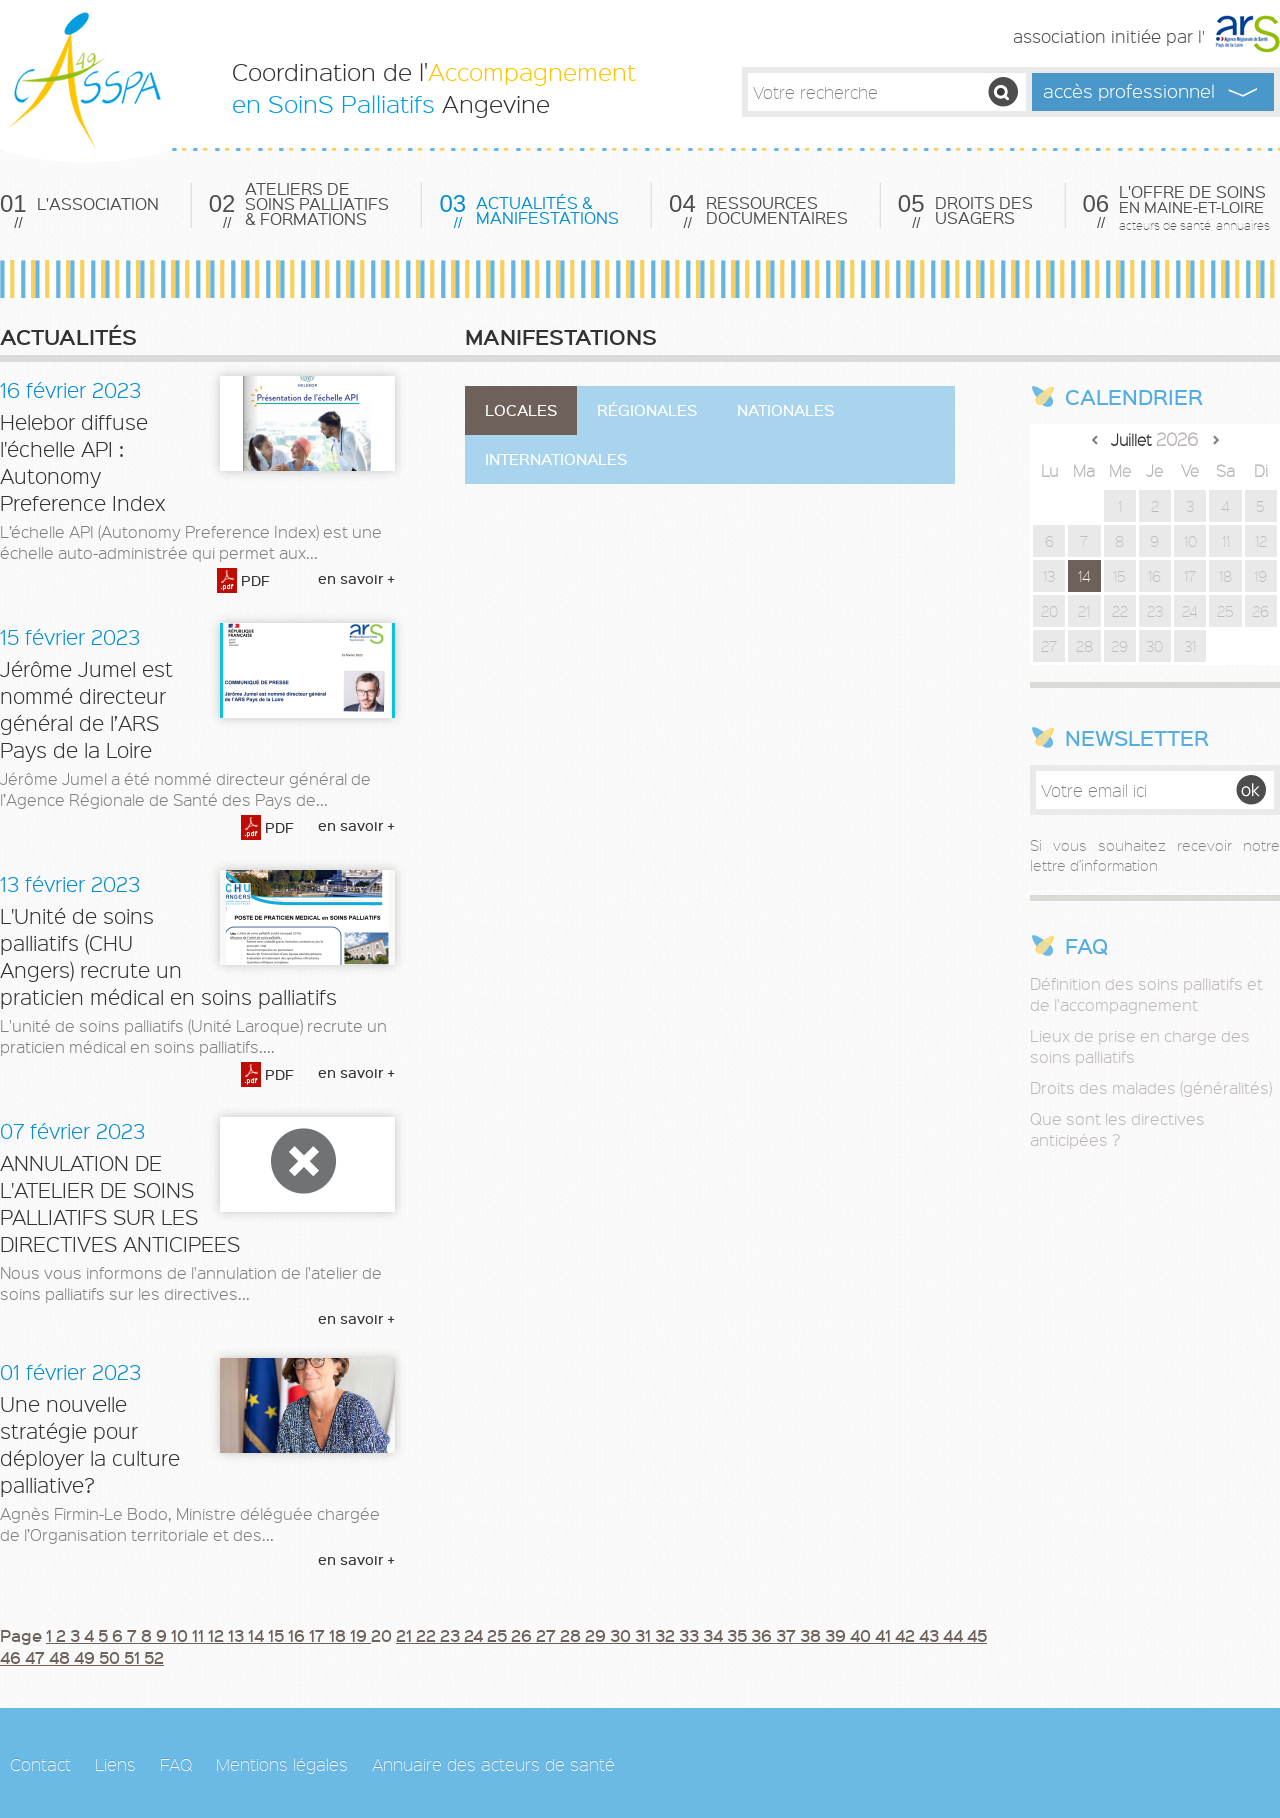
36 (763, 1635)
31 (645, 1635)
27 (548, 1635)
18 (339, 1635)
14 (258, 1635)
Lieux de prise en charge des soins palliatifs (1140, 1046)
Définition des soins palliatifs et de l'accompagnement (1146, 994)
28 (572, 1635)
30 (622, 1635)
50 (111, 1657)
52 (154, 1657)
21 (406, 1635)
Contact (40, 1764)
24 (475, 1635)
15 (278, 1635)
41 (885, 1635)
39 (837, 1635)
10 (181, 1635)
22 (428, 1635)
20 (1049, 611)
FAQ (176, 1764)
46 (12, 1657)
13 (238, 1635)
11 (200, 1635)
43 (931, 1635)
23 (452, 1635)
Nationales (785, 410)
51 (134, 1657)
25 (499, 1635)
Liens (115, 1764)
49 (86, 1657)
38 (812, 1635)
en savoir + (356, 578)
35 (739, 1635)
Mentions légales (282, 1764)
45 (977, 1635)
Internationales (556, 459)
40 (862, 1635)
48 (61, 1657)
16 (298, 1635)
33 (691, 1635)
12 (218, 1635)
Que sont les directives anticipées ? (1117, 1129)
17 (319, 1635)
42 (907, 1635)
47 (37, 1657)
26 (523, 1635)
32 (667, 1635)
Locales (521, 410)
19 (360, 1635)
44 (955, 1635)
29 (597, 1635)
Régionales (647, 410)
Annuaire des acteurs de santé (493, 1764)
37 (788, 1635)
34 (715, 1635)
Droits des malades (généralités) (1151, 1087)
